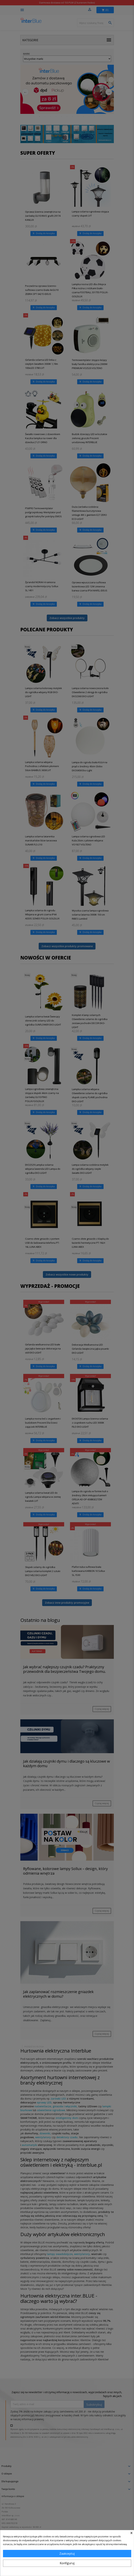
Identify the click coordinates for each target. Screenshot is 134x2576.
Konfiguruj (67, 2563)
